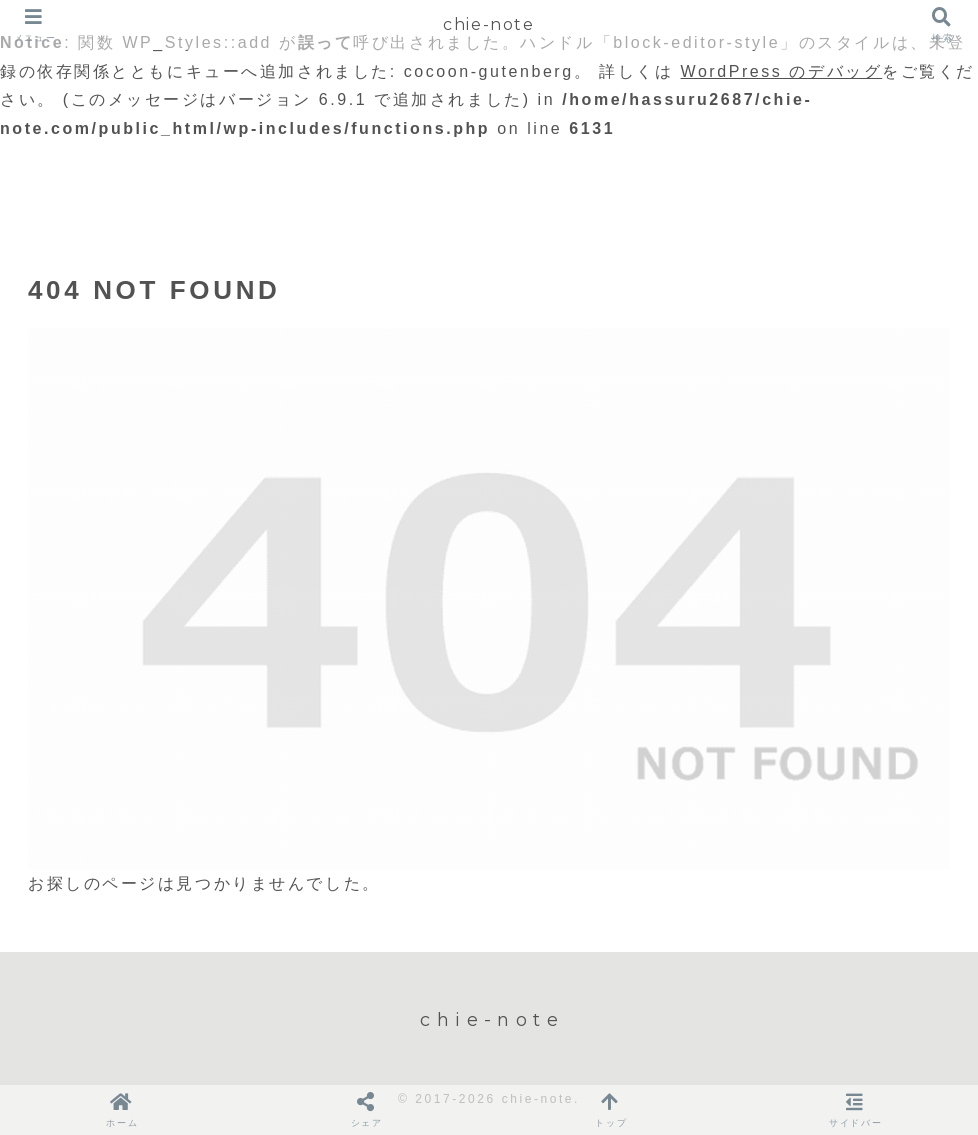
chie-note (488, 24)
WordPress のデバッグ (782, 71)
